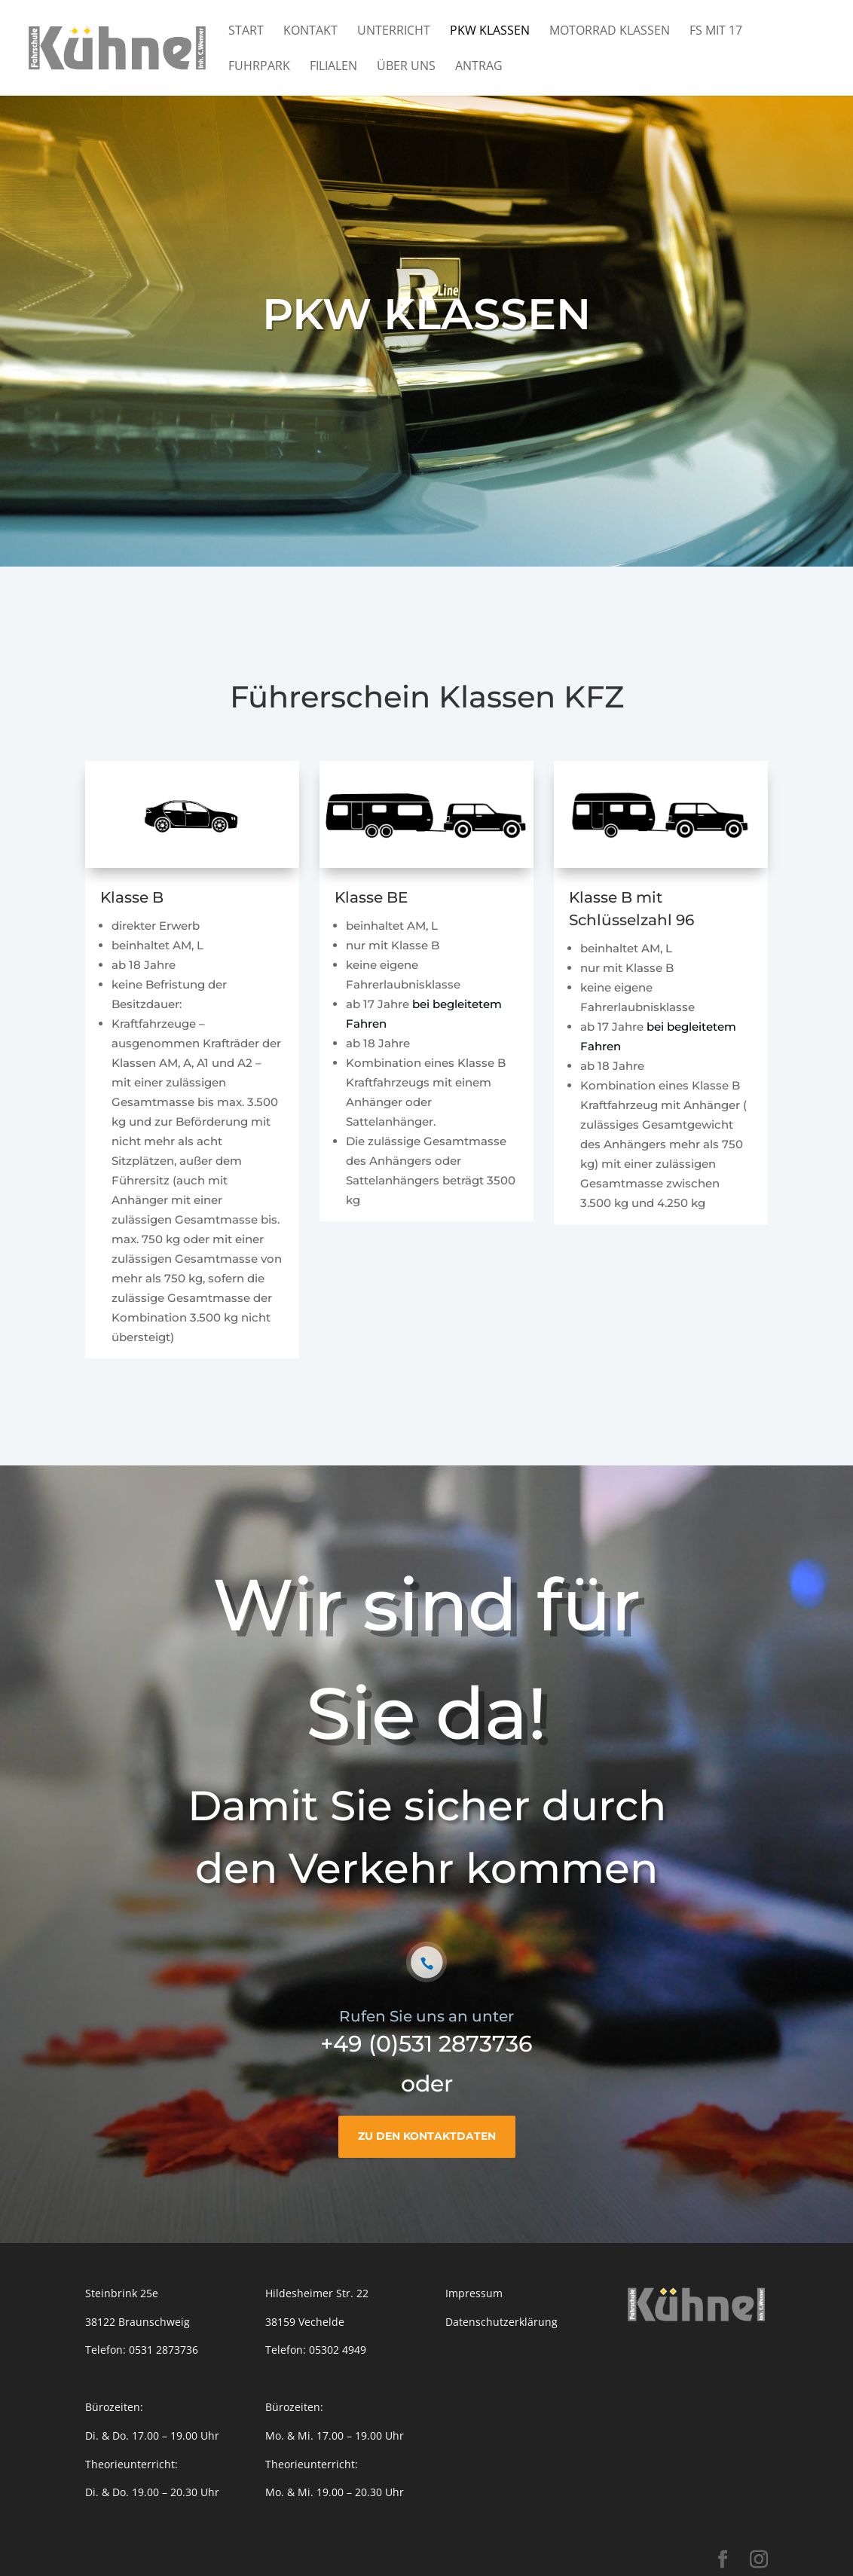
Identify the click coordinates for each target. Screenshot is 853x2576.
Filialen (333, 67)
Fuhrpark (259, 67)
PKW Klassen (490, 31)
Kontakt (310, 31)
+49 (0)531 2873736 (426, 2044)
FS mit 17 (715, 31)
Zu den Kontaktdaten (427, 2136)
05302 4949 (337, 2349)
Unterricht (393, 31)
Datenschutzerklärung (501, 2322)
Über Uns (406, 67)
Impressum (474, 2293)
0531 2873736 (163, 2349)
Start (246, 31)
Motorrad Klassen (609, 31)
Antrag (479, 67)
